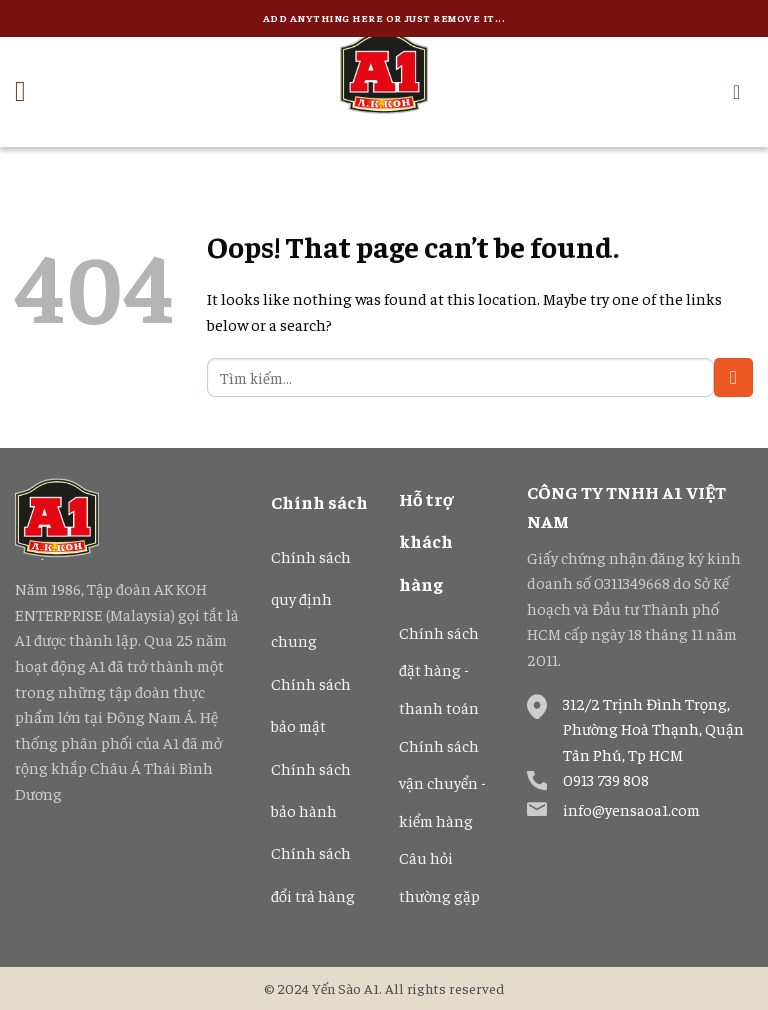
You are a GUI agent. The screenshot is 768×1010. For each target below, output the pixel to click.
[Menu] (29, 92)
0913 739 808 (606, 779)
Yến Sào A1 (345, 988)
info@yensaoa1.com (631, 809)
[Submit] (733, 377)
